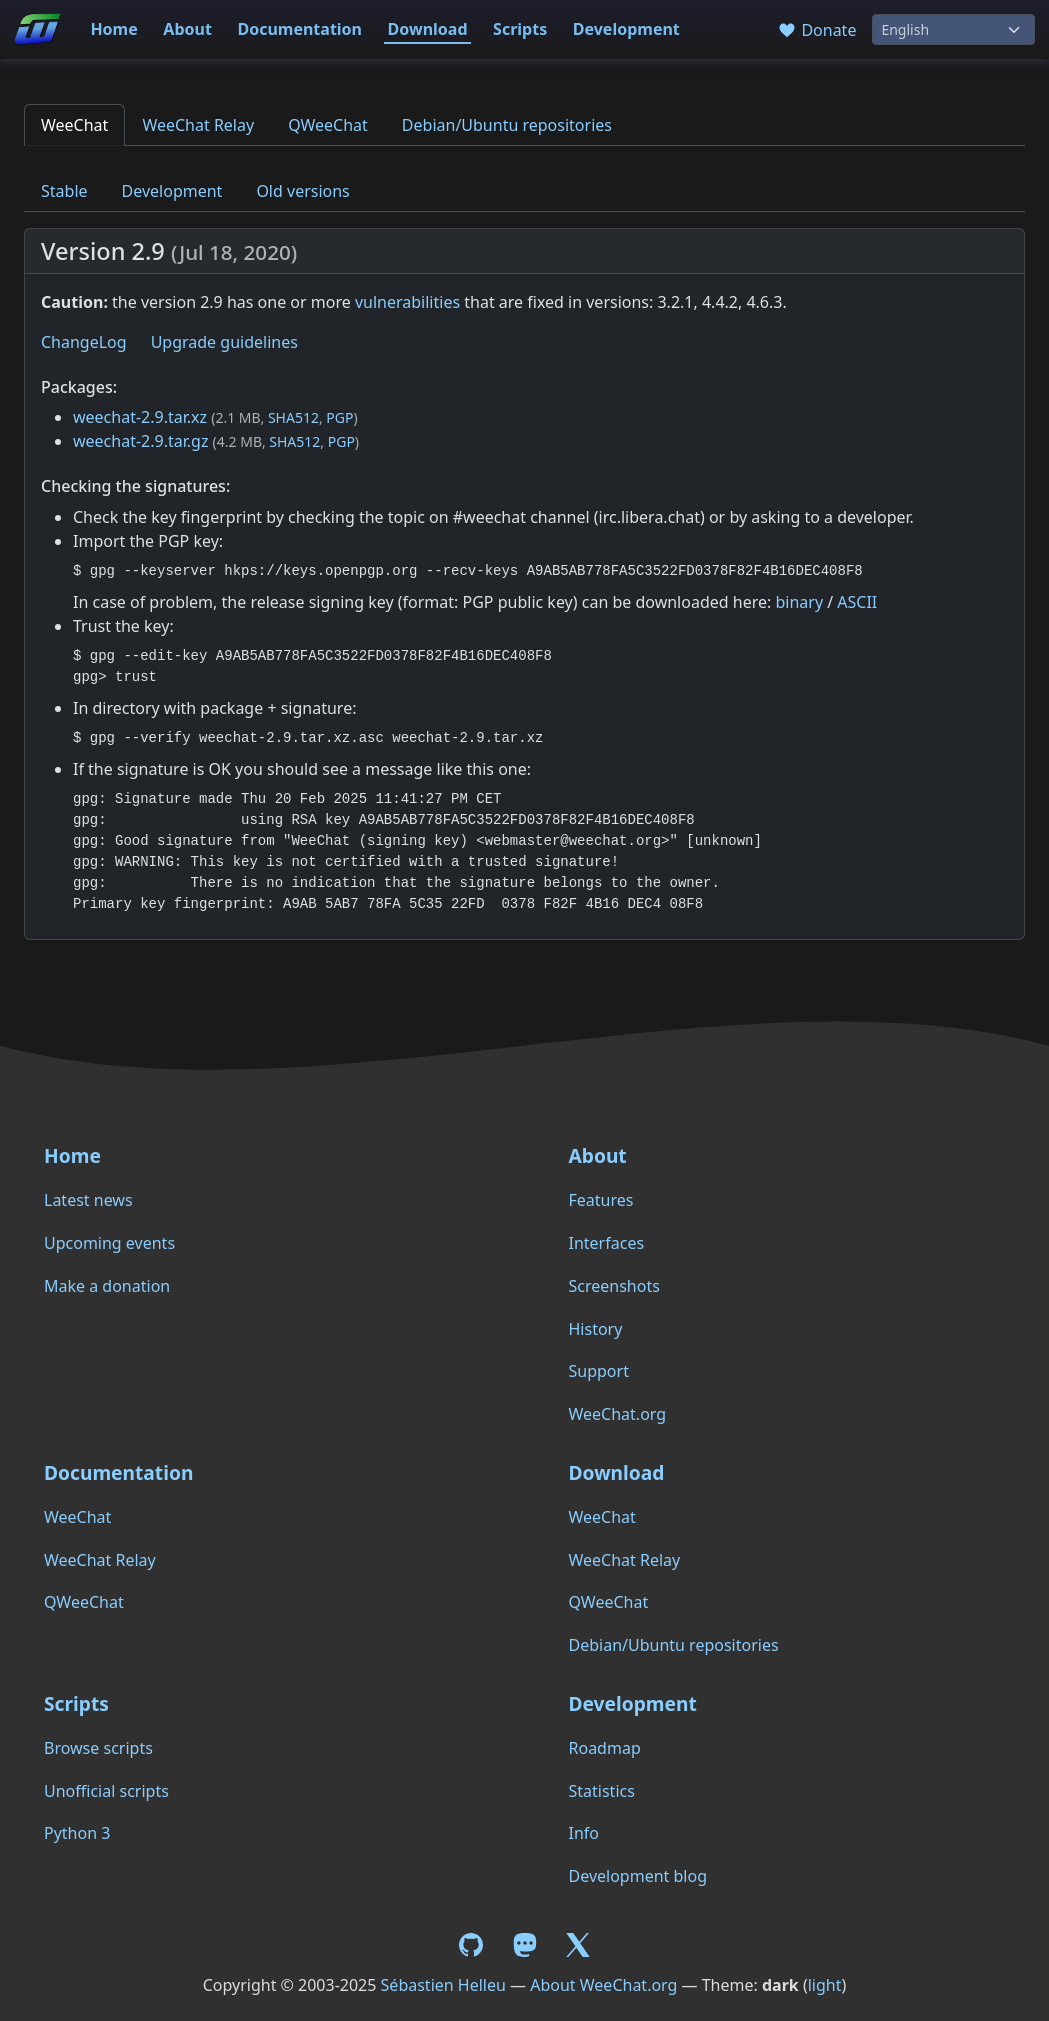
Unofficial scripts (106, 1791)
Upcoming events (109, 1243)
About (187, 29)
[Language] (953, 29)
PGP (339, 417)
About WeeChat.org (603, 1985)
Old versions (302, 191)
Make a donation (107, 1286)
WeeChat (74, 125)
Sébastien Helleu (443, 1985)
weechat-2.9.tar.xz (140, 417)
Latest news (88, 1200)
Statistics (602, 1791)
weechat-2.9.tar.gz (140, 441)
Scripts (520, 29)
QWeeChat (328, 125)
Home (113, 29)
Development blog (638, 1876)
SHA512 (293, 417)
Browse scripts (98, 1748)
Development (626, 29)
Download (428, 29)
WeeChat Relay (198, 125)
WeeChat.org (618, 1414)
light (825, 1985)
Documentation (299, 29)
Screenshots (614, 1286)
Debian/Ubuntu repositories (507, 125)
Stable (64, 191)
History (596, 1329)
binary (799, 602)
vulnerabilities (407, 302)
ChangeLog (84, 342)
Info (584, 1833)
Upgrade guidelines (224, 342)
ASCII (857, 602)
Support (599, 1371)
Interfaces (607, 1243)
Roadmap (605, 1748)
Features (601, 1200)
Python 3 (77, 1833)
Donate (816, 30)
